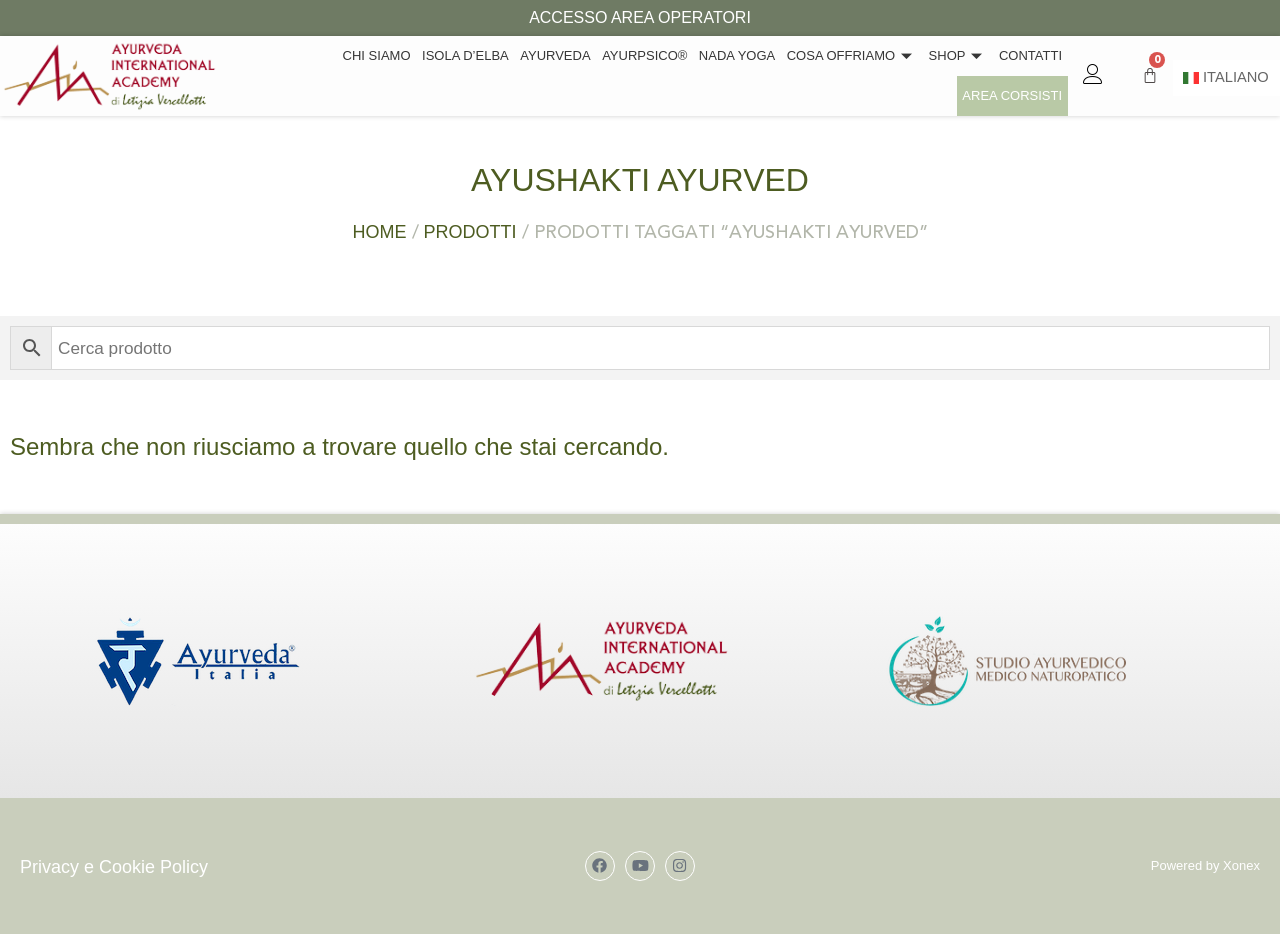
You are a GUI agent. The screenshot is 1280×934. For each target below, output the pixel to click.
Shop (850, 75)
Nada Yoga (633, 75)
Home (380, 232)
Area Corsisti (1013, 75)
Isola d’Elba (365, 75)
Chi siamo (278, 75)
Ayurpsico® (541, 75)
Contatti (921, 75)
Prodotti (470, 232)
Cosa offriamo (746, 75)
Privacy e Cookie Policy (114, 867)
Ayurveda (454, 75)
